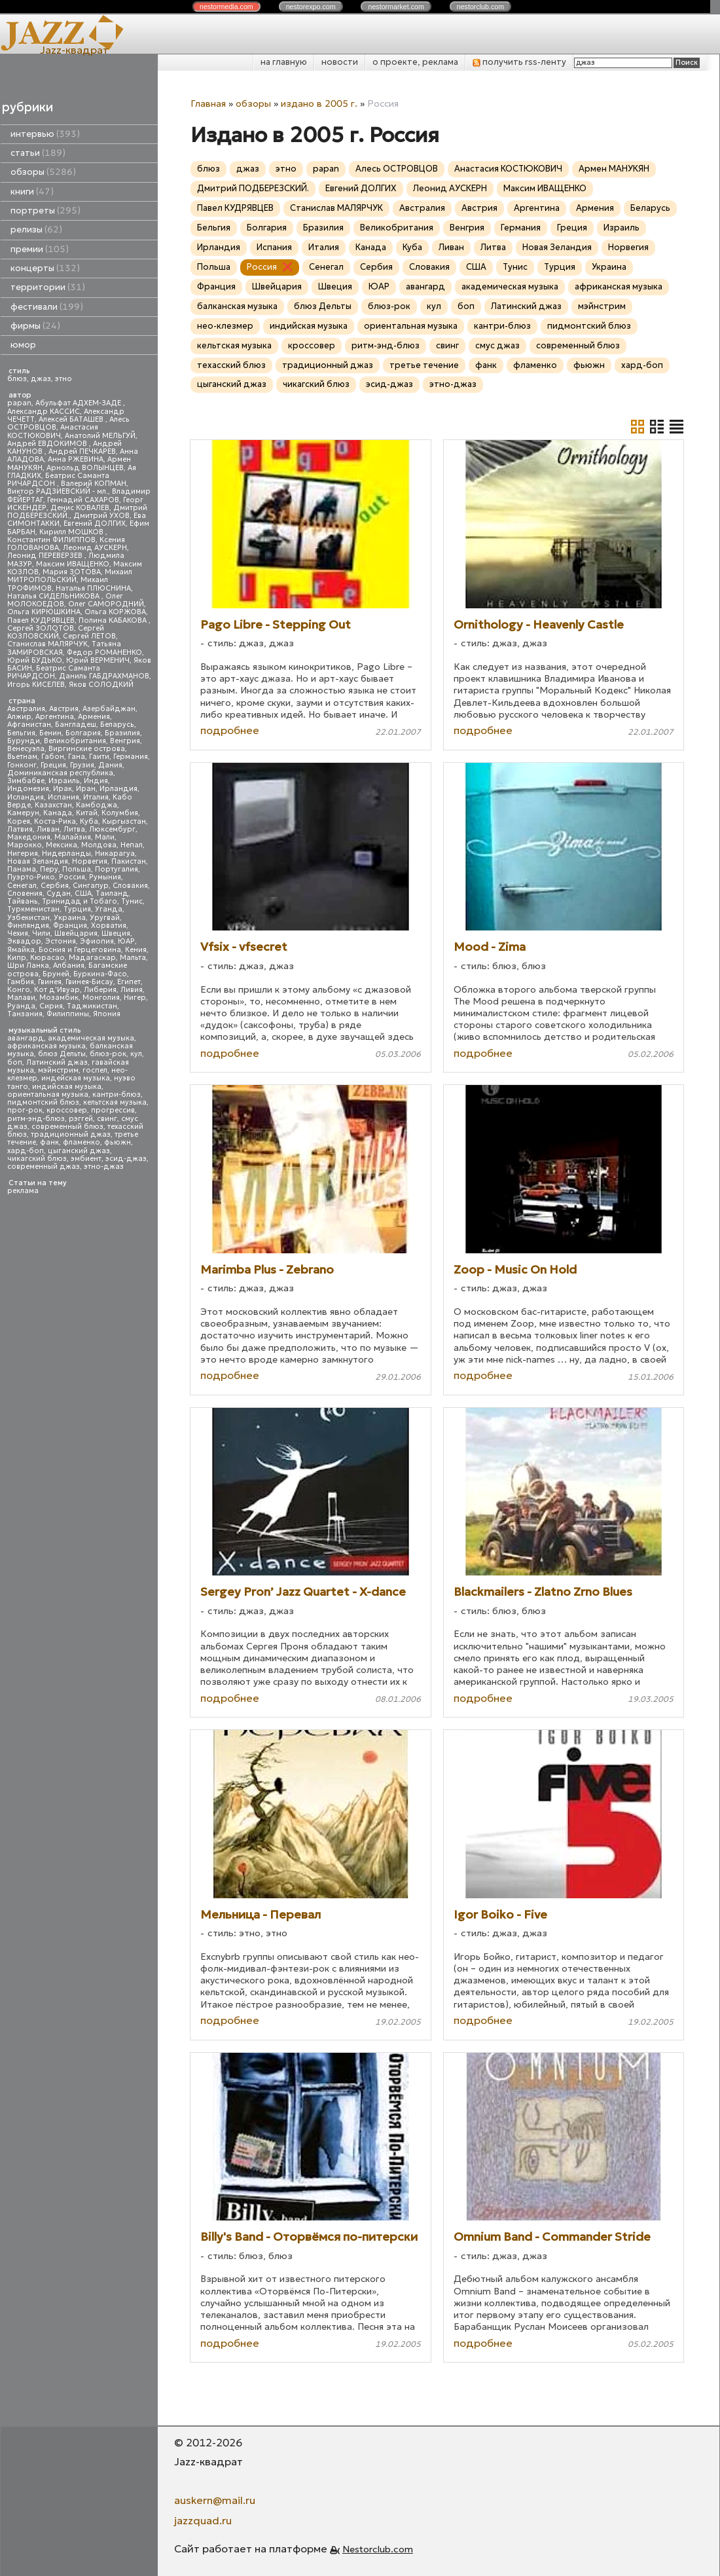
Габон (52, 756)
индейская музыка (75, 1078)
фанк (49, 1142)
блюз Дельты (62, 1054)
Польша (76, 869)
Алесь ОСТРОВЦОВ (396, 168)
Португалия (116, 869)
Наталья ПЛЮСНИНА (93, 588)
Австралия (26, 709)
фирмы (35, 325)
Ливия (131, 989)
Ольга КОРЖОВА (115, 612)
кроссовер (66, 1110)
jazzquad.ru (203, 2520)
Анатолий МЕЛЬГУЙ (100, 436)
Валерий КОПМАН (93, 483)
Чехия (17, 933)
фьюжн (117, 1142)
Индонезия (28, 788)
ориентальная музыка (47, 1094)
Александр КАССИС (43, 411)
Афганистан (29, 724)
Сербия (55, 885)
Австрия (64, 709)
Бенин (50, 733)
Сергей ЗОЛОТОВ (40, 628)
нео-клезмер (225, 325)
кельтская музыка (115, 1102)
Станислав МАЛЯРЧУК (47, 644)
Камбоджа (96, 805)
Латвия (20, 829)
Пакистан (128, 861)
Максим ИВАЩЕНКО (72, 564)
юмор (23, 344)
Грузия (82, 765)
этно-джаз (104, 1166)
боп (14, 1062)
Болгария (83, 733)
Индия (96, 781)
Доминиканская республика (60, 773)
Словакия (130, 885)
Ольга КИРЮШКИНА (44, 612)
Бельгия (21, 733)
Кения (136, 950)
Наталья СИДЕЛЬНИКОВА (54, 596)
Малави (21, 997)
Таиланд (112, 893)
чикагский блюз (37, 1158)
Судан (58, 893)
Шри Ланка (28, 965)
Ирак (62, 788)
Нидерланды (66, 853)
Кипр (16, 957)
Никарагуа (115, 853)
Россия (72, 877)
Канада (57, 813)
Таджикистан (92, 1006)
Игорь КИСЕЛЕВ (36, 684)
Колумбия (119, 813)
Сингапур (91, 885)
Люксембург (112, 829)
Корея (18, 821)
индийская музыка (66, 1086)
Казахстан (53, 805)
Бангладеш (75, 724)
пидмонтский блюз (43, 1102)
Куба (89, 821)
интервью (45, 133)
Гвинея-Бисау (89, 982)
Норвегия (89, 861)
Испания (63, 797)
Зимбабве (26, 781)
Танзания (25, 1014)
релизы (36, 229)
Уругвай (105, 917)
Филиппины (67, 1014)
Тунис (132, 901)
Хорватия (108, 925)
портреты (45, 210)
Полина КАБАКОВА (114, 620)
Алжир (19, 716)
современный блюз (67, 1126)
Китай (87, 813)
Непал (131, 845)
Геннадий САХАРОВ (83, 500)
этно (63, 379)
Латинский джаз (57, 1062)
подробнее (229, 730)
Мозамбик (59, 997)
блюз (17, 379)
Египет (129, 982)
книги (32, 191)
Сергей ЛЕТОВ (89, 636)
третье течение (424, 365)
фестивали (46, 306)
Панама (21, 869)
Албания (68, 965)
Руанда (21, 1006)
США (83, 893)
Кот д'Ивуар (57, 989)
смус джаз (497, 345)
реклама (23, 1191)
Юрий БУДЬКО (34, 660)
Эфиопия (97, 941)
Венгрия (125, 741)
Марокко (24, 845)
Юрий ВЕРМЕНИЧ (98, 660)
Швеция (115, 933)
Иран (86, 788)
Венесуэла (26, 749)
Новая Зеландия (37, 861)
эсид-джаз (126, 1158)
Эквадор (24, 941)
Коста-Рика (55, 821)
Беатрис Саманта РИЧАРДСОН (58, 479)
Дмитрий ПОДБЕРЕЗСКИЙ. (253, 188)
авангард (25, 1038)
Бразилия (122, 733)
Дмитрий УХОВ (101, 515)
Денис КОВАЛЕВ (79, 508)
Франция (70, 925)
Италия (96, 797)
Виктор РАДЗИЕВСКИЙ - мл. (57, 491)
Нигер (135, 997)
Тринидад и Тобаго (79, 901)
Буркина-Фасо (100, 974)
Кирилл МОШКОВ (72, 532)
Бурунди (23, 741)
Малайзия (72, 837)
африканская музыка (46, 1046)
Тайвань (22, 901)
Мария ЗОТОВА (72, 572)
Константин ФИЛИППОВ (51, 540)
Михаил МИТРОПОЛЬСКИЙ (69, 576)
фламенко (81, 1142)
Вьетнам (22, 756)
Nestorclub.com (377, 2549)
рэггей (81, 1118)
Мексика (61, 845)
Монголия (101, 997)
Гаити (99, 756)
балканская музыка (237, 306)
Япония (106, 1014)
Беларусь (117, 724)
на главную (284, 61)
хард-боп (25, 1151)
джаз (41, 379)
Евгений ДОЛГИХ (94, 523)
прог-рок (25, 1110)
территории (47, 287)
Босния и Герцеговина (80, 950)
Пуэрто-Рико (31, 877)
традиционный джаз (71, 1134)
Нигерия (22, 853)
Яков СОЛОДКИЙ (101, 684)
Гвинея (50, 982)
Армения (94, 716)
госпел (94, 1070)
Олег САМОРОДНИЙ (106, 604)
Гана (76, 756)
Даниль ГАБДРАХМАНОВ (104, 676)
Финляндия (28, 925)
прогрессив (113, 1110)
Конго (18, 989)
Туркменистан (33, 909)
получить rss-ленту (519, 61)
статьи (37, 152)
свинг (107, 1118)
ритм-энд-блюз (36, 1118)
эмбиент (86, 1158)
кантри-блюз (116, 1094)
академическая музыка (91, 1038)
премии (39, 249)
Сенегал (22, 885)
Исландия (25, 797)
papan (19, 403)
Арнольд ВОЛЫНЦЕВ (85, 468)
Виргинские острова (86, 749)
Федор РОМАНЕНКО (104, 652)
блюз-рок (108, 1054)
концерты (45, 268)
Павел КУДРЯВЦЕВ (41, 620)
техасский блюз (231, 365)
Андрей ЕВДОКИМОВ (48, 443)
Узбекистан (28, 917)
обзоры (43, 171)
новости (339, 61)
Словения (25, 893)
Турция (77, 909)
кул (136, 1054)
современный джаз (43, 1166)
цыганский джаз (79, 1151)
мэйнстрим (58, 1070)
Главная (208, 103)
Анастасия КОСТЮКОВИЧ (52, 431)
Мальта (133, 957)
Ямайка (21, 950)
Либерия (100, 989)
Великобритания (75, 741)
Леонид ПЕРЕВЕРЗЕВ (45, 555)
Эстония (60, 941)
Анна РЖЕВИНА (75, 459)
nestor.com (226, 6)
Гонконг (22, 765)
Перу (49, 869)
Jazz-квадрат (74, 49)
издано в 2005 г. (319, 103)
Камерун (23, 813)
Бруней (56, 974)
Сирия (51, 1006)
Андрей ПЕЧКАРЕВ (82, 451)
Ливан (48, 829)
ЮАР (126, 941)
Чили (41, 933)
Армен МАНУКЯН (614, 168)
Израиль (64, 781)
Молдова (99, 845)
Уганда (108, 909)
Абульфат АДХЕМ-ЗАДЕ (79, 403)
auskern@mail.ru (214, 2500)
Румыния (105, 877)
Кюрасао (47, 957)
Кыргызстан (124, 821)
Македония (28, 837)
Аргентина (54, 716)
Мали (105, 837)
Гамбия (20, 982)
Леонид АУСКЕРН (95, 547)
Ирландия (118, 788)
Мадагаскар (92, 957)
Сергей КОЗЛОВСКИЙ (55, 632)
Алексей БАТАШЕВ (72, 419)
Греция (53, 765)
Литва (74, 829)
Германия (130, 756)
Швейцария (76, 933)
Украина (70, 917)
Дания (110, 765)
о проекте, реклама (415, 61)
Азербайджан (108, 709)
